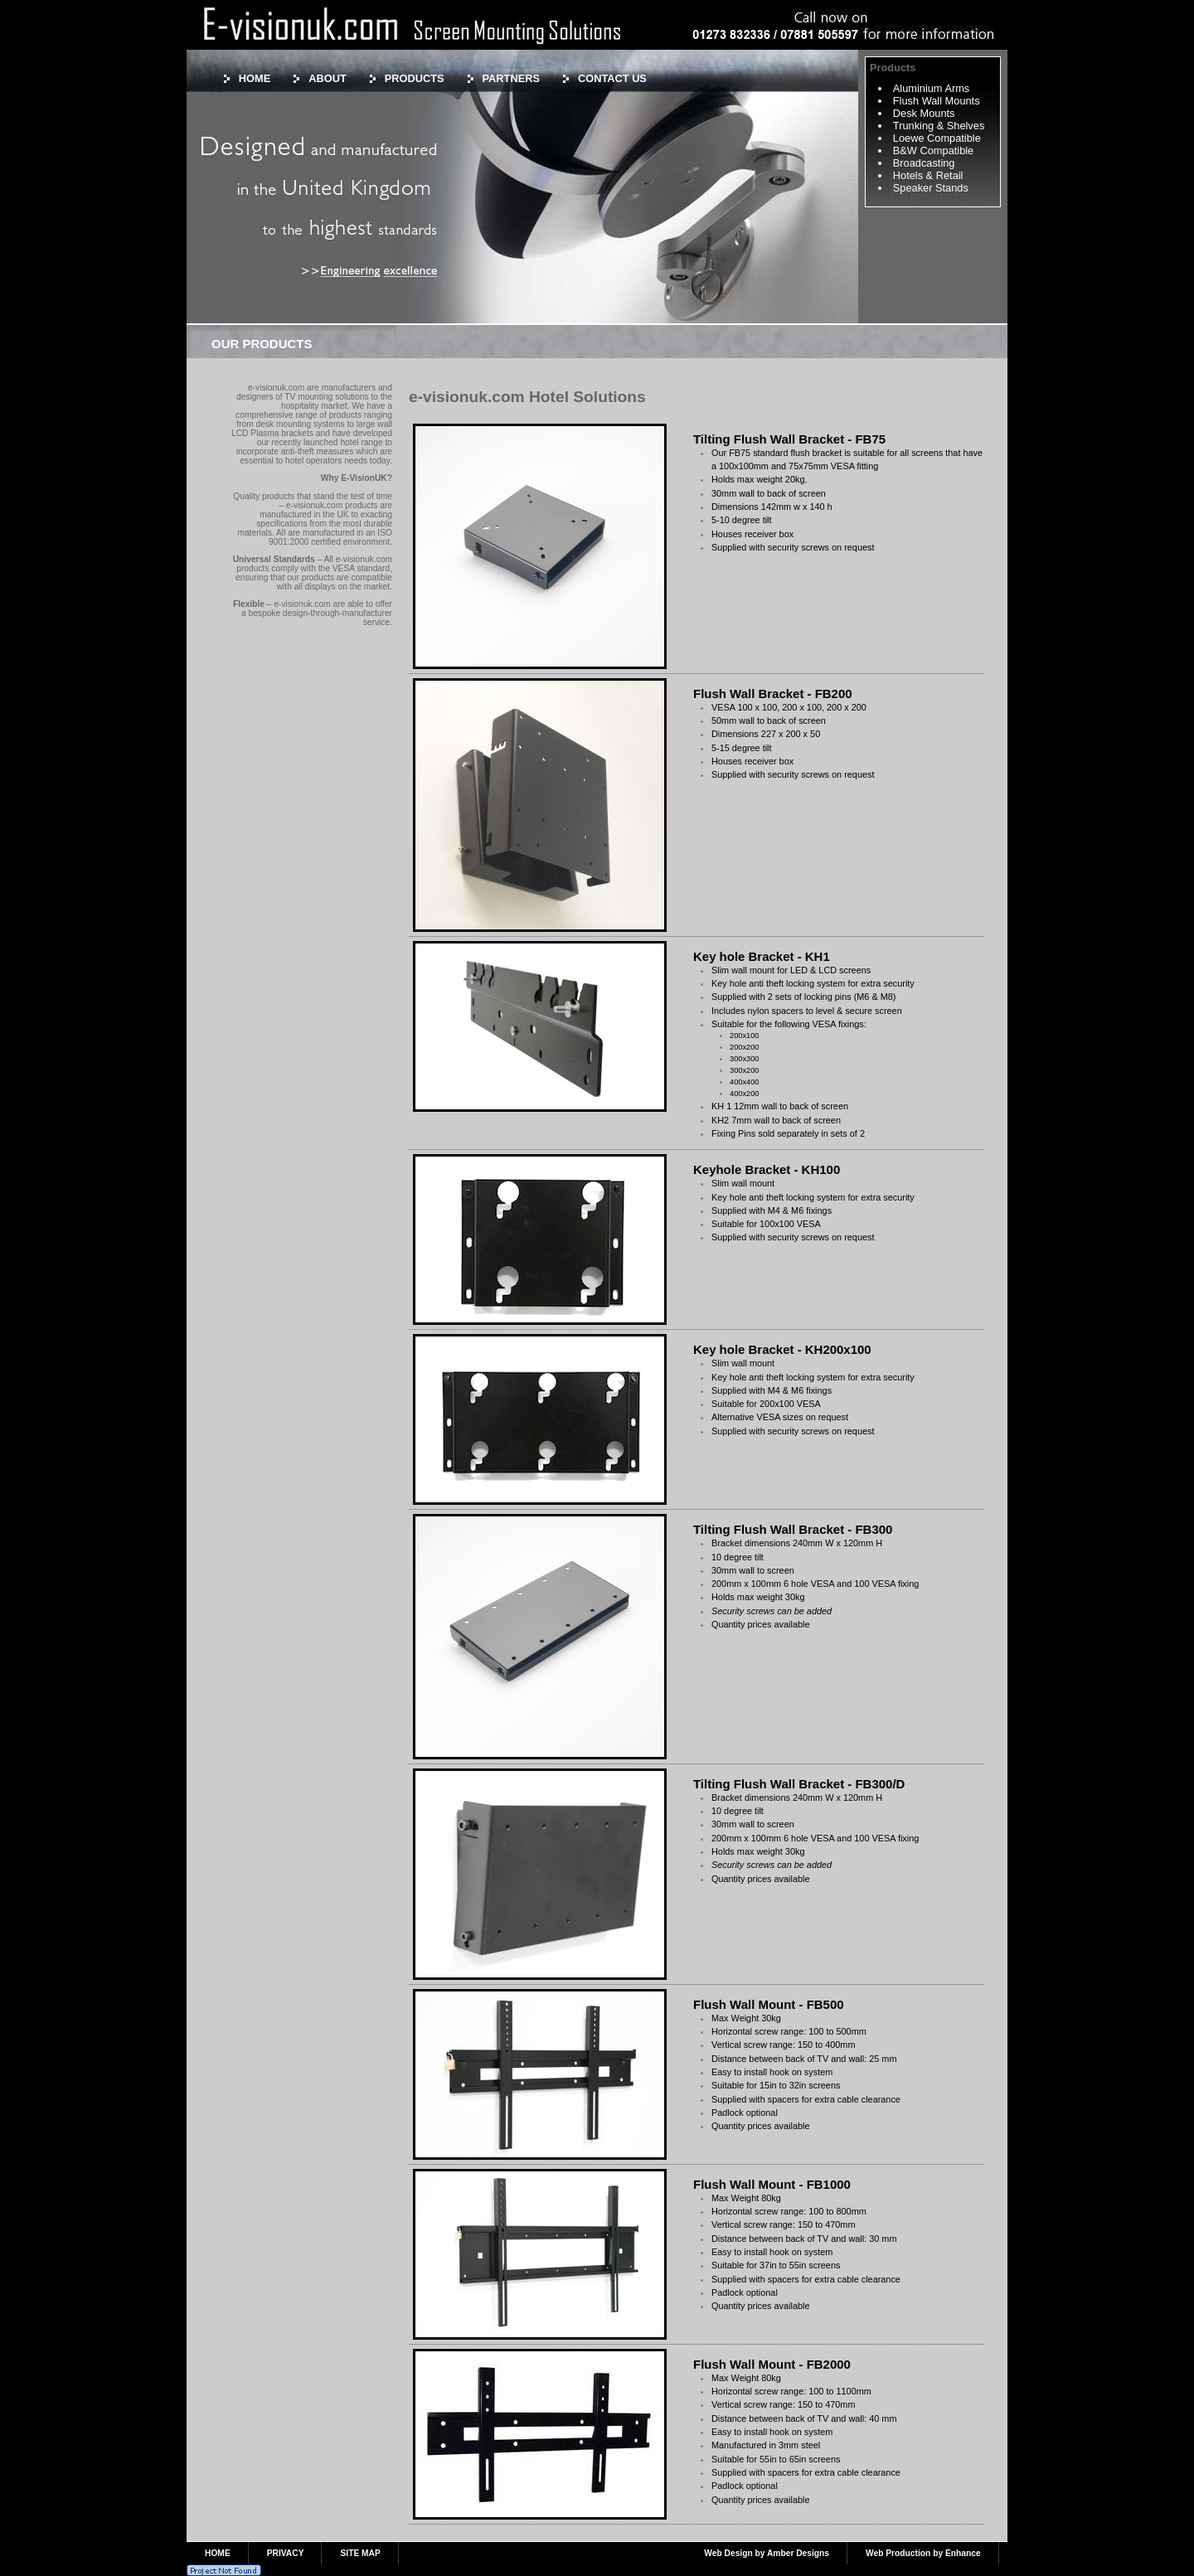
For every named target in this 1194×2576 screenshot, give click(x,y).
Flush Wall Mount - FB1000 (772, 2184)
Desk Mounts (924, 113)
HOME (254, 78)
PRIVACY (285, 2553)
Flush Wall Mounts (936, 101)
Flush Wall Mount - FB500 (768, 2004)
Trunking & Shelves (939, 125)
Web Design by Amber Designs (766, 2553)
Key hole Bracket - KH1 (761, 956)
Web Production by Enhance (923, 2553)
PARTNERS (511, 78)
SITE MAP (360, 2553)
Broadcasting (924, 163)
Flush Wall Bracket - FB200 (772, 693)
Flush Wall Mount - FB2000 (772, 2364)
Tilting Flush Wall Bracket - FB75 (789, 439)
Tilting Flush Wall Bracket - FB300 (792, 1529)
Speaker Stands (930, 188)
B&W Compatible (933, 150)
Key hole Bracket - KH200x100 (782, 1349)
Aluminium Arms (931, 88)
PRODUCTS (414, 78)
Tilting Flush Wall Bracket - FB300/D (799, 1784)
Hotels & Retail (928, 175)
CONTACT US (612, 78)
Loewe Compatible (937, 138)
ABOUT (327, 78)
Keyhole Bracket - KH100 (766, 1169)
